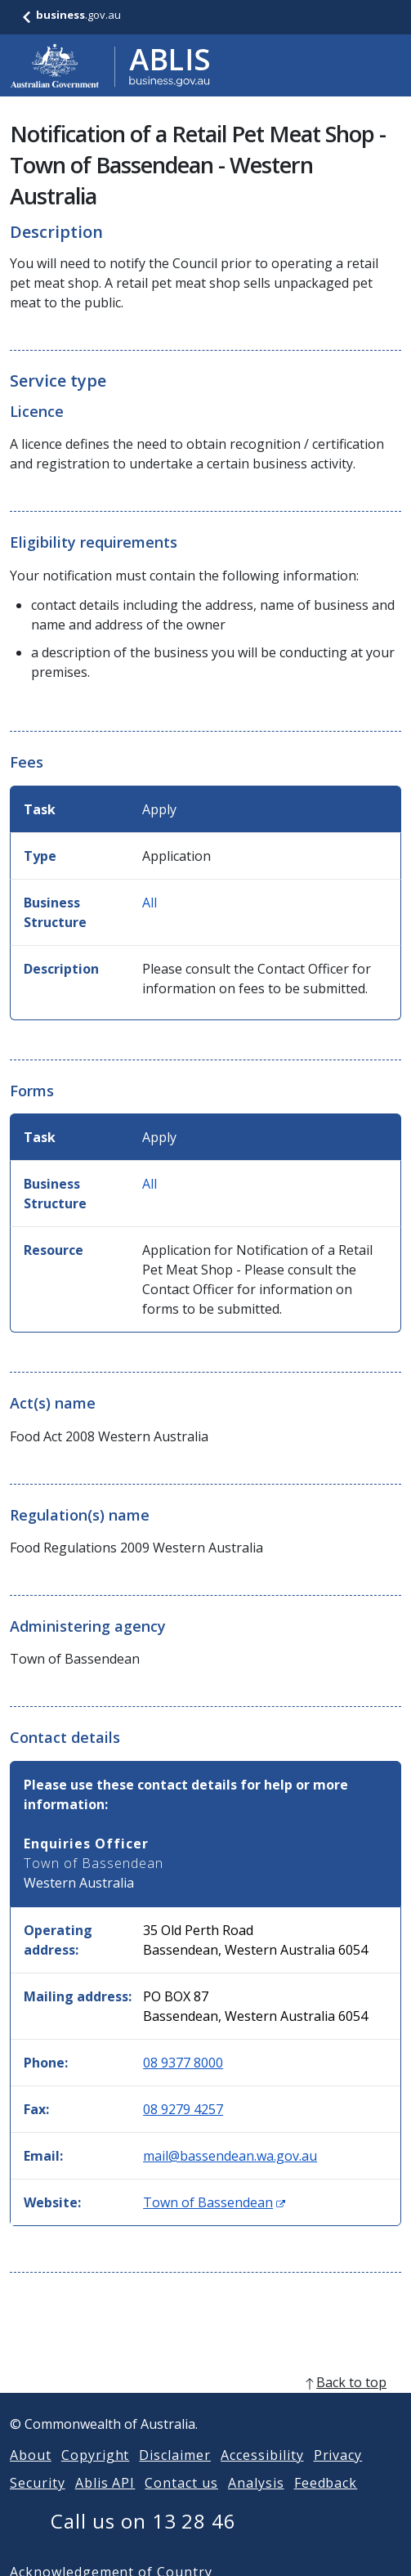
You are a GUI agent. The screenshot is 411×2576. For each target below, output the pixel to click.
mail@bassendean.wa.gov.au (230, 2156)
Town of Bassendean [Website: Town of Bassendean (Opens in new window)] (214, 2202)
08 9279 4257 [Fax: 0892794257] (183, 2109)
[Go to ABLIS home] (110, 65)
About (30, 2475)
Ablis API (105, 2502)
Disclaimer (175, 2475)
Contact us (181, 2502)
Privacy (338, 2475)
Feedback (326, 2502)
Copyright (95, 2475)
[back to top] (205, 2401)
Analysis (256, 2502)
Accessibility (262, 2475)
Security (37, 2502)
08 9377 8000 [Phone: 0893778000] (183, 2063)
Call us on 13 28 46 (143, 2540)
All (149, 903)
